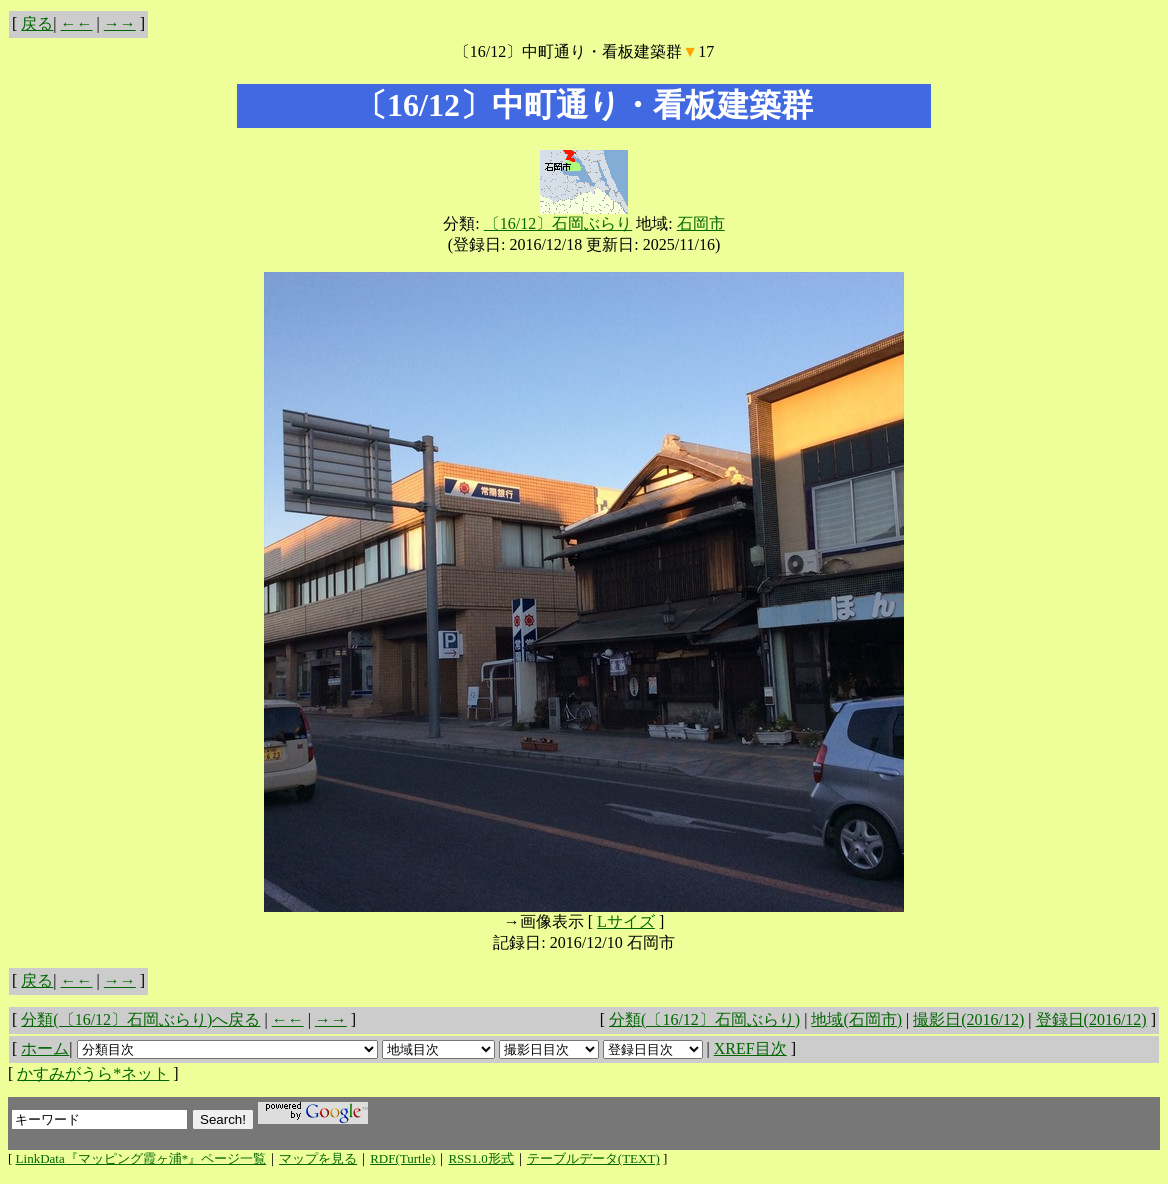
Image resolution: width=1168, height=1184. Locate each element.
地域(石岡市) (856, 1019)
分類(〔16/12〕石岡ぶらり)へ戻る (140, 1019)
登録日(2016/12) (1091, 1019)
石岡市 (701, 223)
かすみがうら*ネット (93, 1073)
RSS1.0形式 (480, 1158)
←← (77, 23)
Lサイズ (626, 921)
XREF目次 (750, 1048)
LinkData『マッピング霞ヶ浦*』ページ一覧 (141, 1158)
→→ (120, 23)
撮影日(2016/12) (968, 1019)
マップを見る (318, 1158)
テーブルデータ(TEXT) (593, 1158)
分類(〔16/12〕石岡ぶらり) (704, 1019)
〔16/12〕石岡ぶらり (558, 223)
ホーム (45, 1048)
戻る (37, 23)
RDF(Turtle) (402, 1158)
